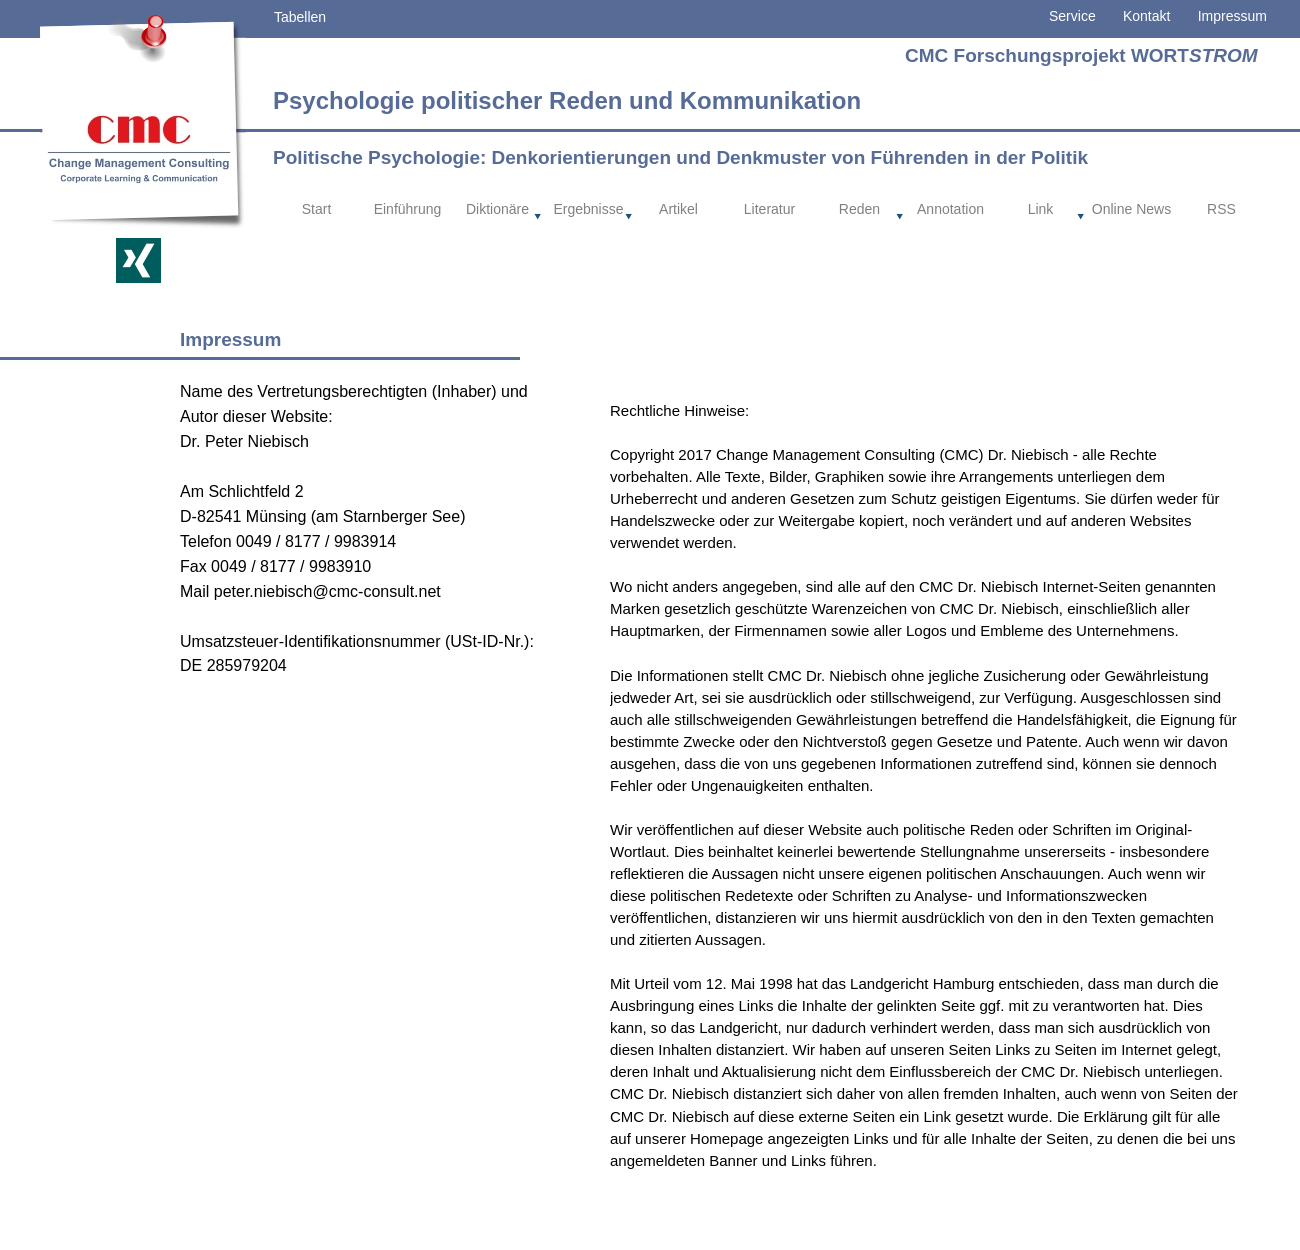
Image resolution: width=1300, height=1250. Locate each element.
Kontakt (1133, 16)
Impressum (1232, 16)
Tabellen (300, 17)
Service (1072, 16)
